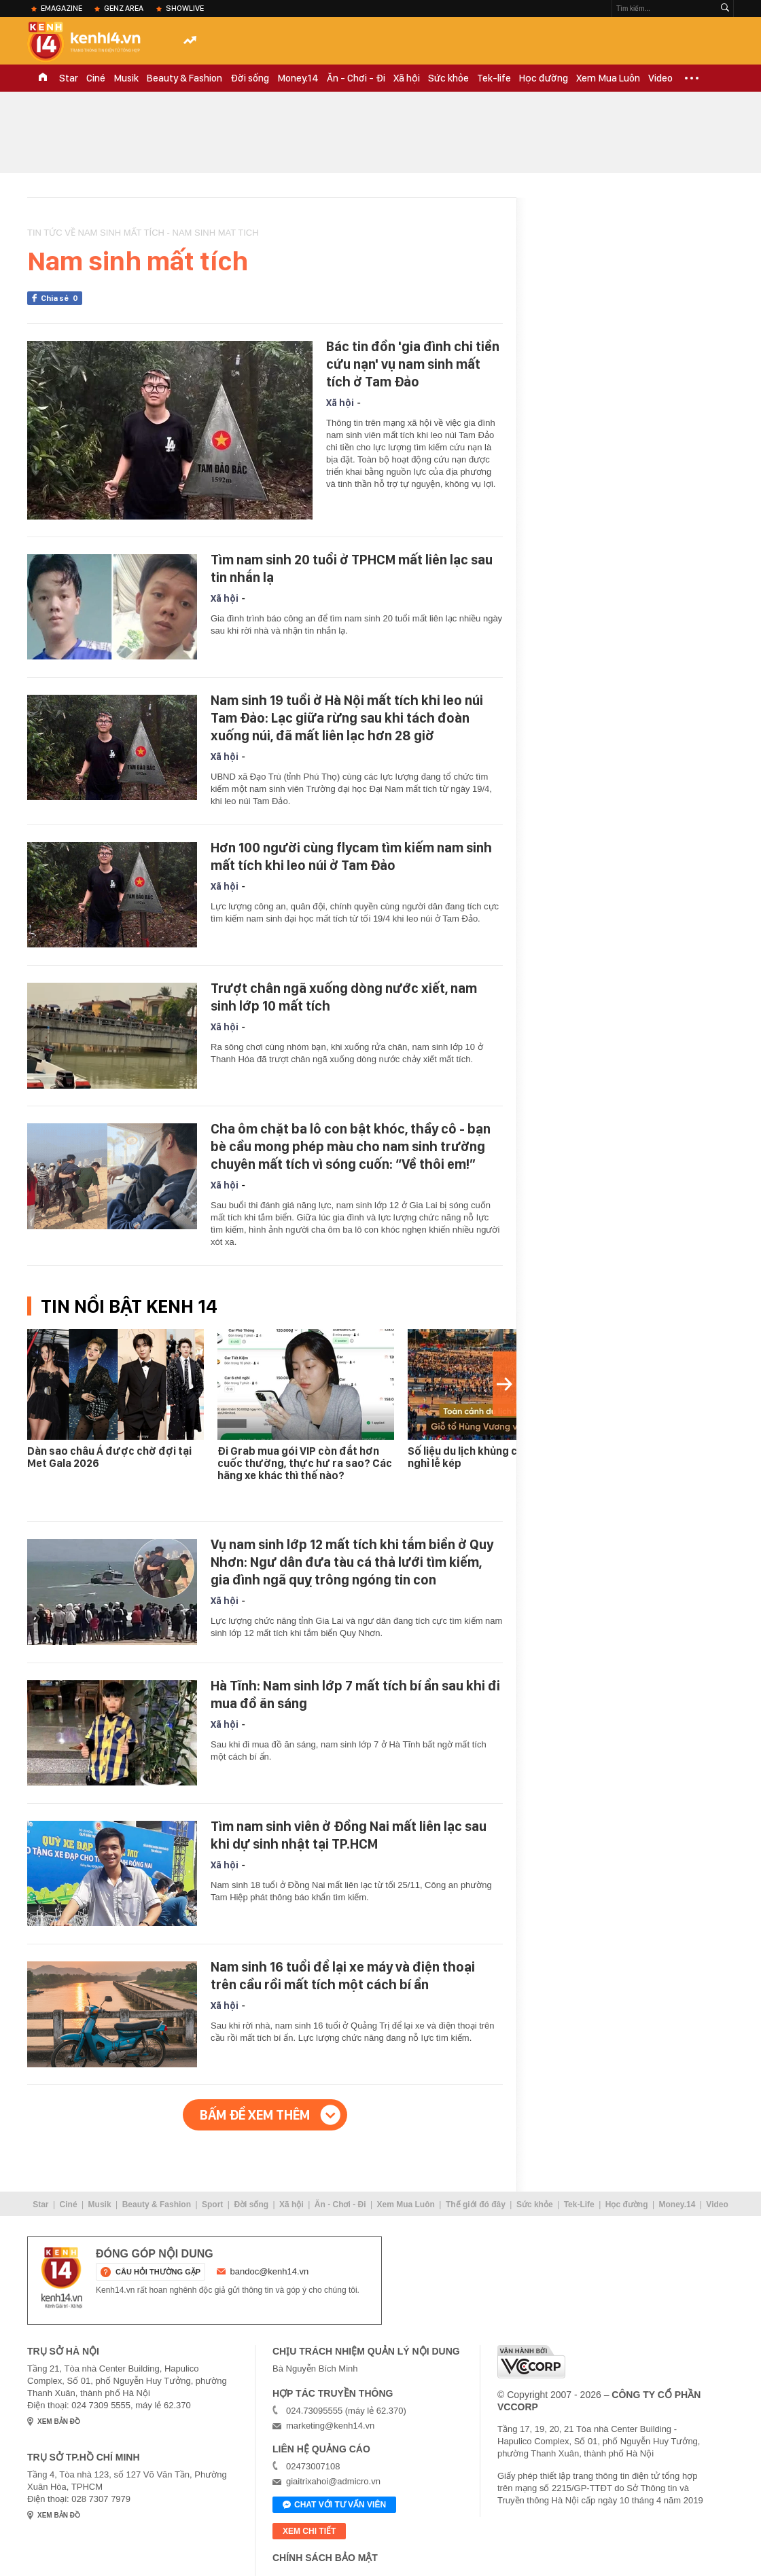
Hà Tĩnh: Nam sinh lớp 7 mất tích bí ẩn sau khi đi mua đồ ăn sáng (355, 1694)
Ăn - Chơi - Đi (356, 78)
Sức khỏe (448, 78)
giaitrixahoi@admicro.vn (333, 2481)
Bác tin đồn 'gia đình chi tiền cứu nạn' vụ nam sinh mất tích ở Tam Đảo (412, 364)
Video (660, 78)
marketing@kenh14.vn (330, 2425)
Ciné (95, 78)
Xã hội (406, 78)
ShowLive (185, 8)
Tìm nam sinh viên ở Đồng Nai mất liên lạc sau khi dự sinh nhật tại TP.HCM (348, 1835)
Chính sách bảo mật (325, 2557)
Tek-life (494, 78)
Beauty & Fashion (184, 78)
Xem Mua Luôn (608, 78)
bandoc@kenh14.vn (269, 2271)
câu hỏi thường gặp (158, 2272)
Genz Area (123, 8)
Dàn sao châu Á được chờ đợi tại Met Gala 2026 (109, 1457)
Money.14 (298, 78)
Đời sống (249, 78)
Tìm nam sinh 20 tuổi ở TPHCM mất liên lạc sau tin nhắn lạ (352, 568)
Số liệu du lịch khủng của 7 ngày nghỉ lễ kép (486, 1457)
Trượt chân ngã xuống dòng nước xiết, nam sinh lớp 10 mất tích (344, 997)
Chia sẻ (61, 298)
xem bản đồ (58, 2421)
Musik (126, 78)
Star (68, 78)
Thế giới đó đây (476, 2204)
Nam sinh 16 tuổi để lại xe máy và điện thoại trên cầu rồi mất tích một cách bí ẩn (343, 1976)
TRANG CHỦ (43, 78)
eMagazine (61, 8)
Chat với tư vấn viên (334, 2505)
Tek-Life (579, 2204)
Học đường (543, 78)
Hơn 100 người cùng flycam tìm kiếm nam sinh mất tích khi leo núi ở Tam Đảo (351, 856)
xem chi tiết (309, 2531)
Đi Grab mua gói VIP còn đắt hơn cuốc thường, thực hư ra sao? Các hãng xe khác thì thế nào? (304, 1463)
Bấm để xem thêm (255, 2115)
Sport (212, 2204)
